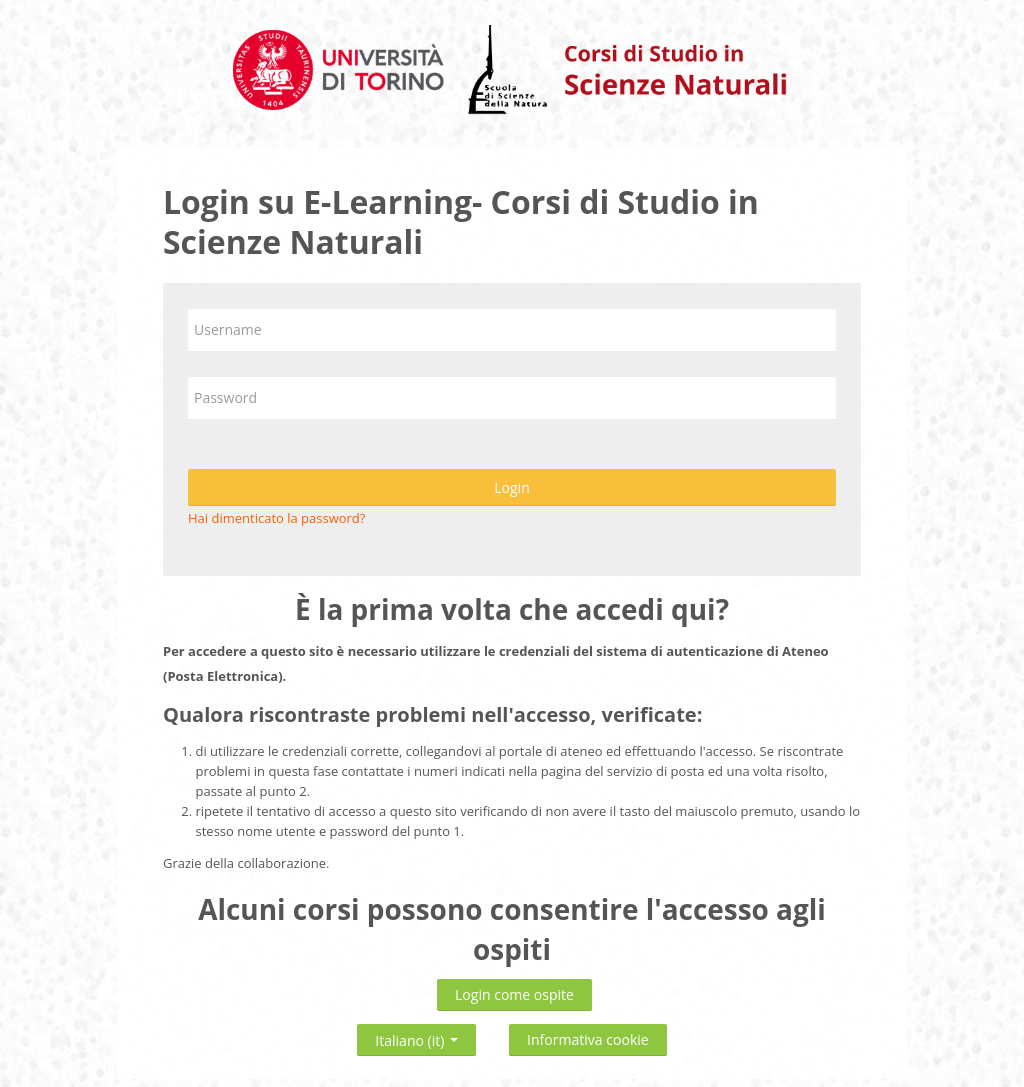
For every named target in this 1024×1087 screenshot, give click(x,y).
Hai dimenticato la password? (276, 518)
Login (512, 487)
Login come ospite (514, 994)
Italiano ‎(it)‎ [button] (416, 1036)
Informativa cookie (588, 1039)
